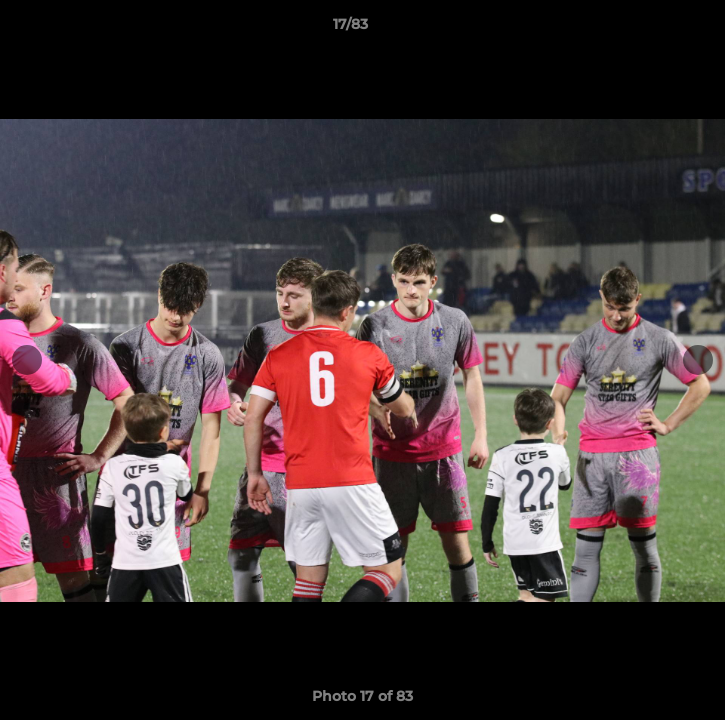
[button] (653, 29)
